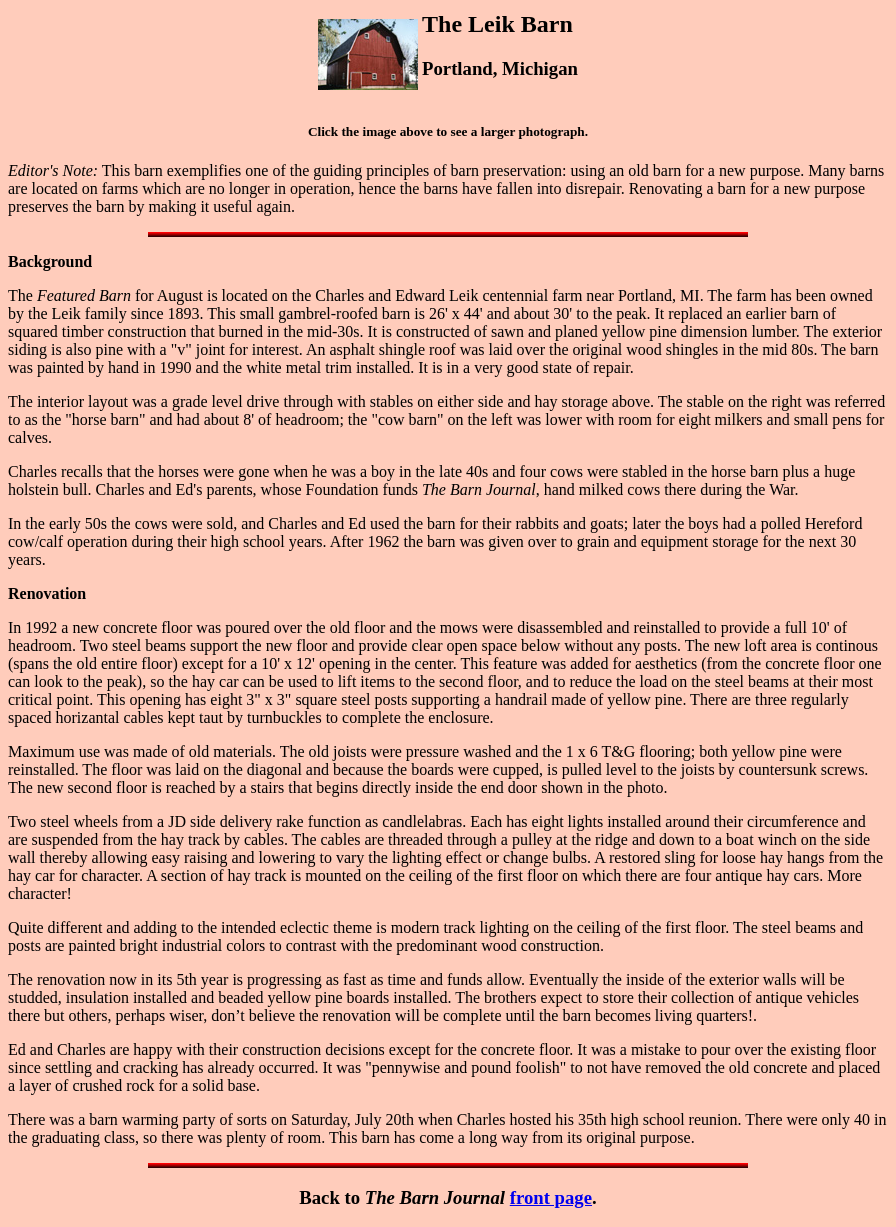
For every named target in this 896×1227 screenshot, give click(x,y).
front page (551, 1197)
